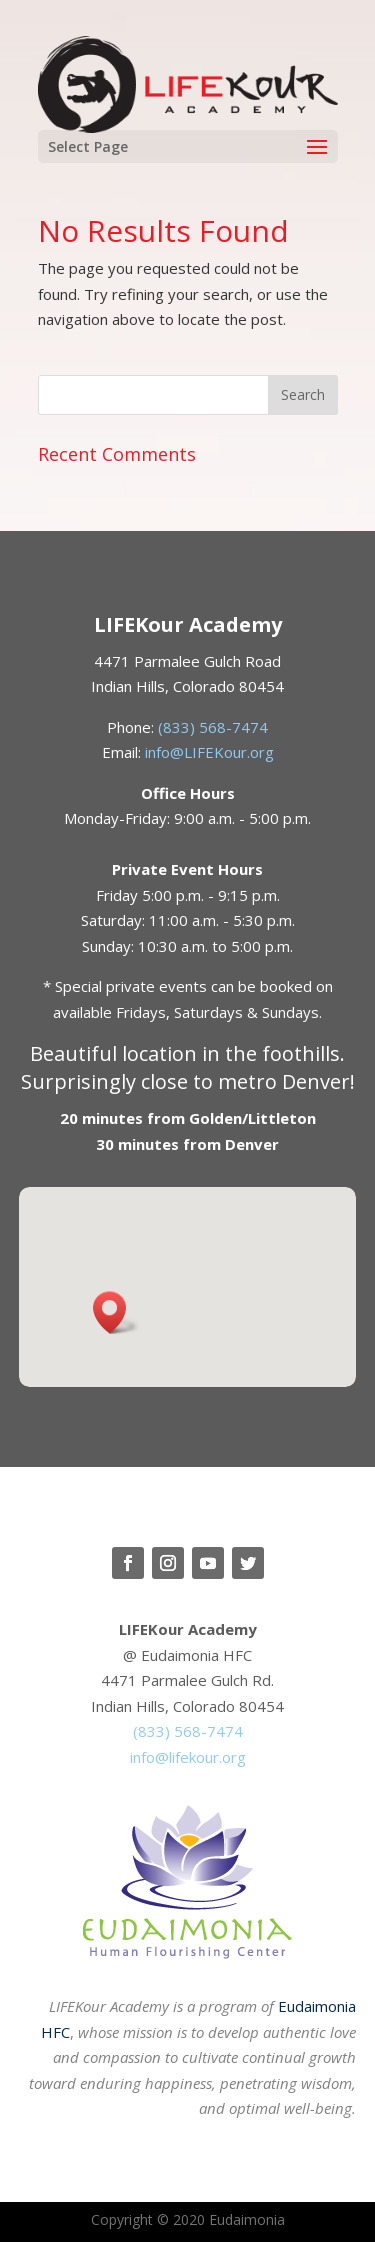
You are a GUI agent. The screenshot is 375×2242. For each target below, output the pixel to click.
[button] (116, 1312)
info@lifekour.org (188, 1757)
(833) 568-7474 (213, 727)
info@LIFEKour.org (209, 752)
